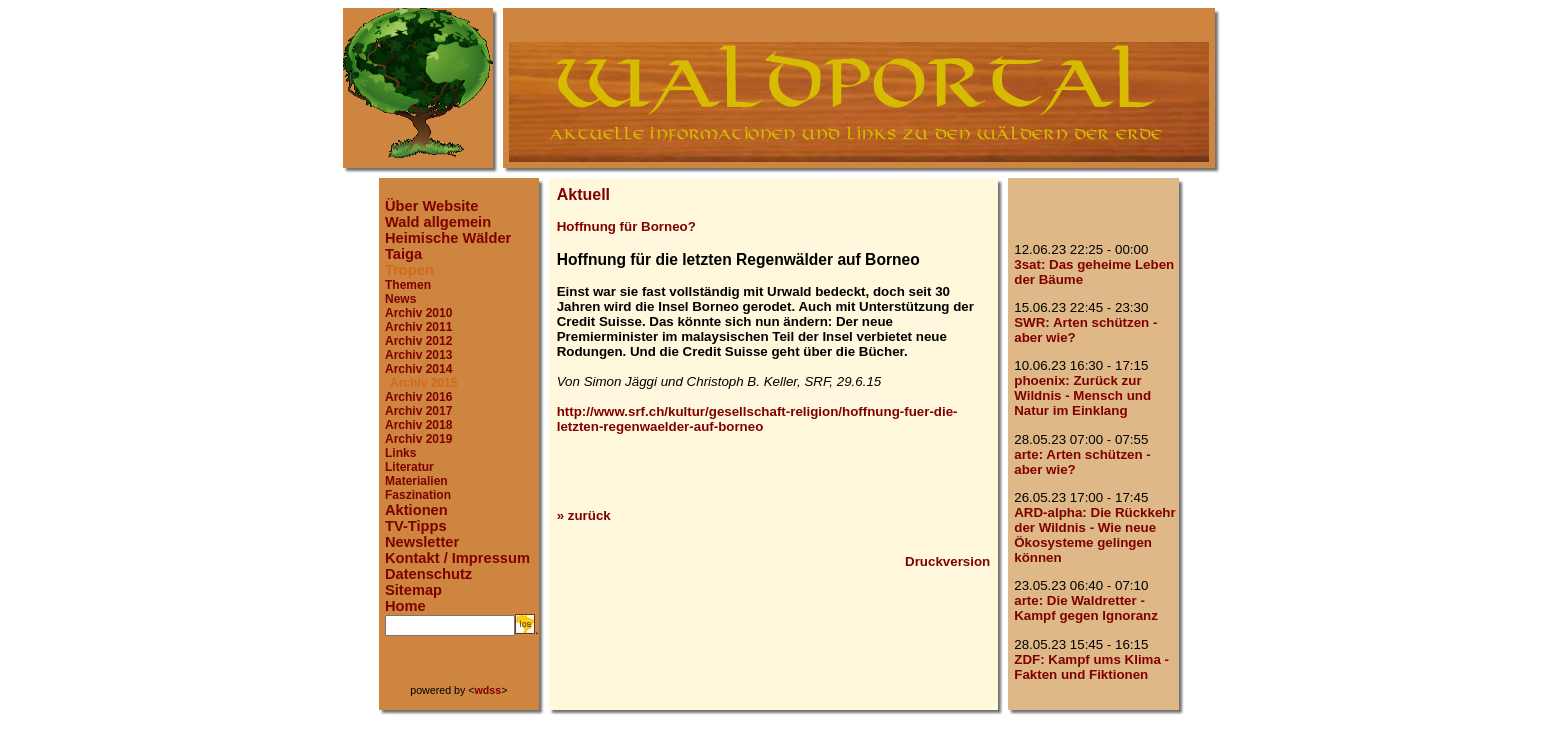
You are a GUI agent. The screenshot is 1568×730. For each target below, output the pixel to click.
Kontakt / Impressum (457, 558)
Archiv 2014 (418, 369)
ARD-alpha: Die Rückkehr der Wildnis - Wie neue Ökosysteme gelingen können (1094, 535)
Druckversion (947, 561)
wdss (488, 690)
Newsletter (422, 542)
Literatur (409, 467)
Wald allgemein (438, 222)
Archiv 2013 (418, 355)
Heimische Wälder (448, 238)
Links (400, 453)
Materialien (416, 481)
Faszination (418, 495)
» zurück (584, 515)
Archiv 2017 (418, 411)
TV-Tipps (416, 526)
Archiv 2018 (418, 425)
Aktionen (416, 510)
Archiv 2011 (418, 327)
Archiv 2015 (423, 383)
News (400, 299)
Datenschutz (428, 574)
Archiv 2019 (418, 439)
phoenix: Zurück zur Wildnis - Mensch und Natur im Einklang (1082, 395)
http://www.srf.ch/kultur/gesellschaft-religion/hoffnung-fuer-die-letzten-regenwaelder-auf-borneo (757, 419)
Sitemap (413, 590)
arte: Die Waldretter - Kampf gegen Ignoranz (1086, 608)
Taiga (403, 254)
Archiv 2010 (418, 313)
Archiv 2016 (418, 397)
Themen (408, 285)
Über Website (431, 206)
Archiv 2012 (418, 341)
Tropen (409, 270)
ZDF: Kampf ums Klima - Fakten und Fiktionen (1091, 667)
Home (405, 606)
